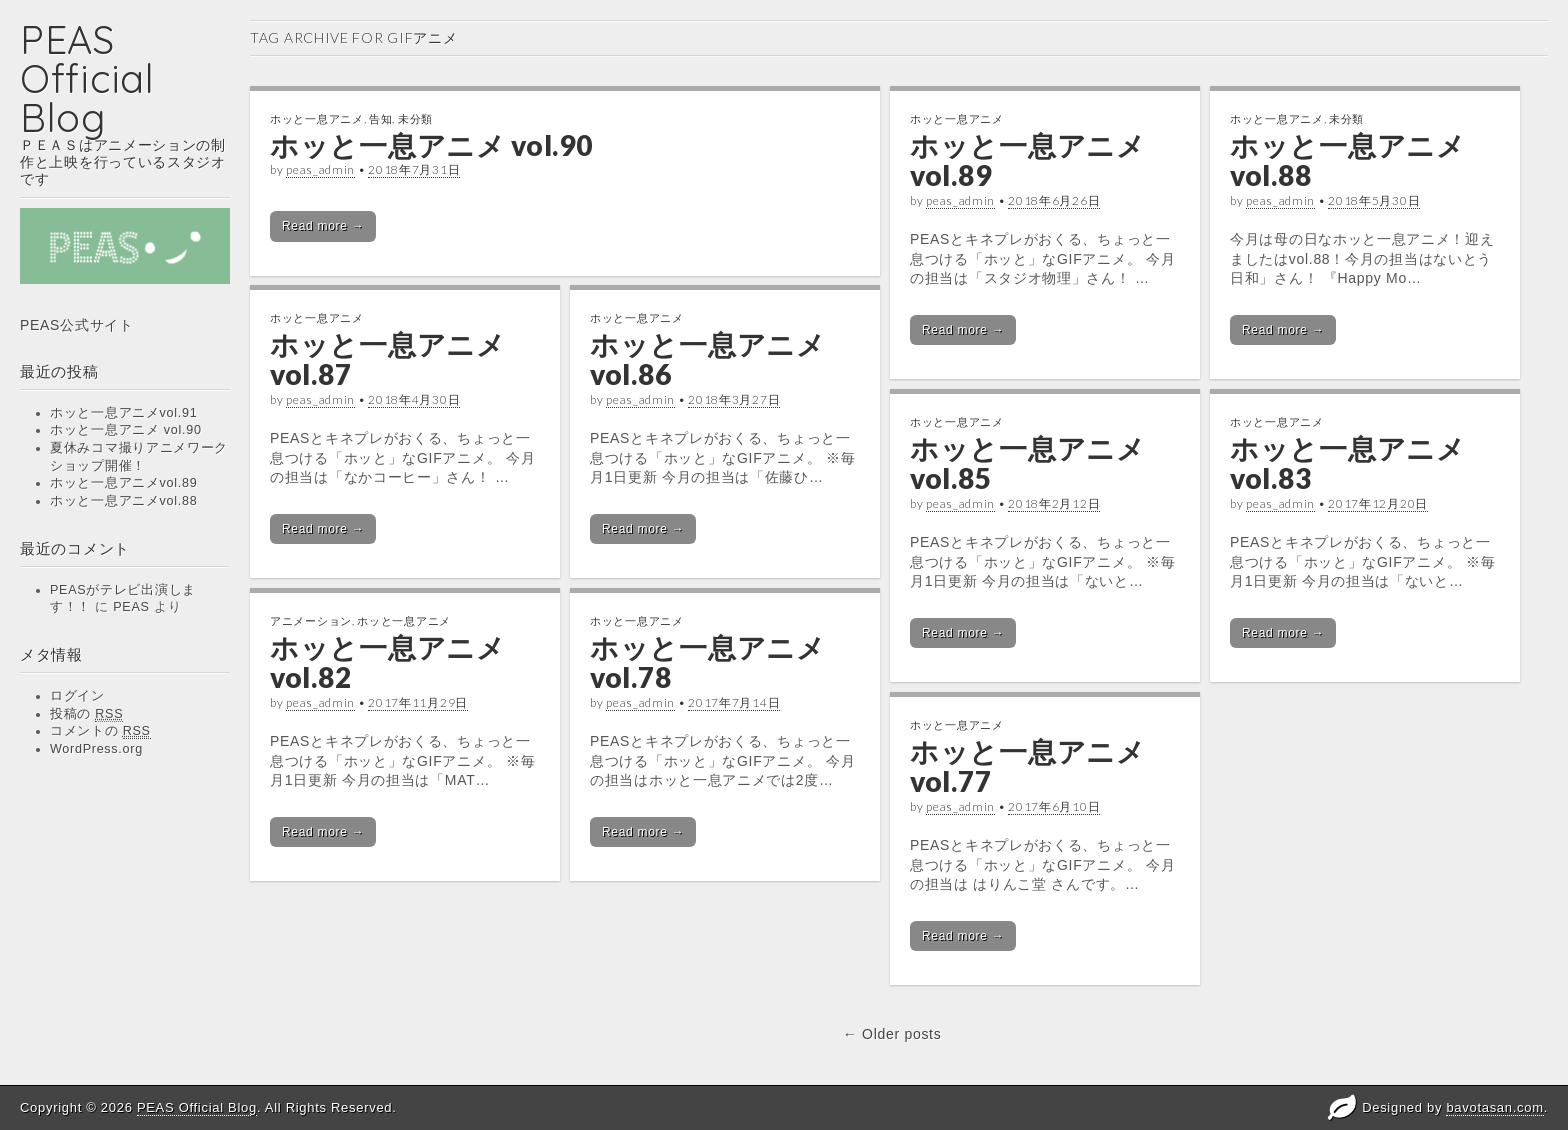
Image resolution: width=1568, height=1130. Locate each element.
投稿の (86, 714)
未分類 (415, 118)
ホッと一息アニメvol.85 (1028, 463)
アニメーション (311, 620)
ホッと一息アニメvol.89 (123, 483)
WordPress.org (96, 749)
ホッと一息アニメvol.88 (123, 501)
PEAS (131, 607)
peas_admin (320, 169)
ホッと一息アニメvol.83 (1348, 463)
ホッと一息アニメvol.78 (708, 662)
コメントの (100, 731)
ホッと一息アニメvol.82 (388, 662)
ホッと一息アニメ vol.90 (126, 430)
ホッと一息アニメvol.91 (123, 413)
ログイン (77, 696)
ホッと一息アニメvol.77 (1028, 766)
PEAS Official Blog (87, 78)
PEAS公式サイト (77, 325)
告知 (380, 118)
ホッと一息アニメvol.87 (388, 359)
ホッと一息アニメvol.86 (708, 359)
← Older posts (892, 1034)
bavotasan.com (1494, 1107)
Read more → (323, 226)
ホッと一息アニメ (317, 118)
